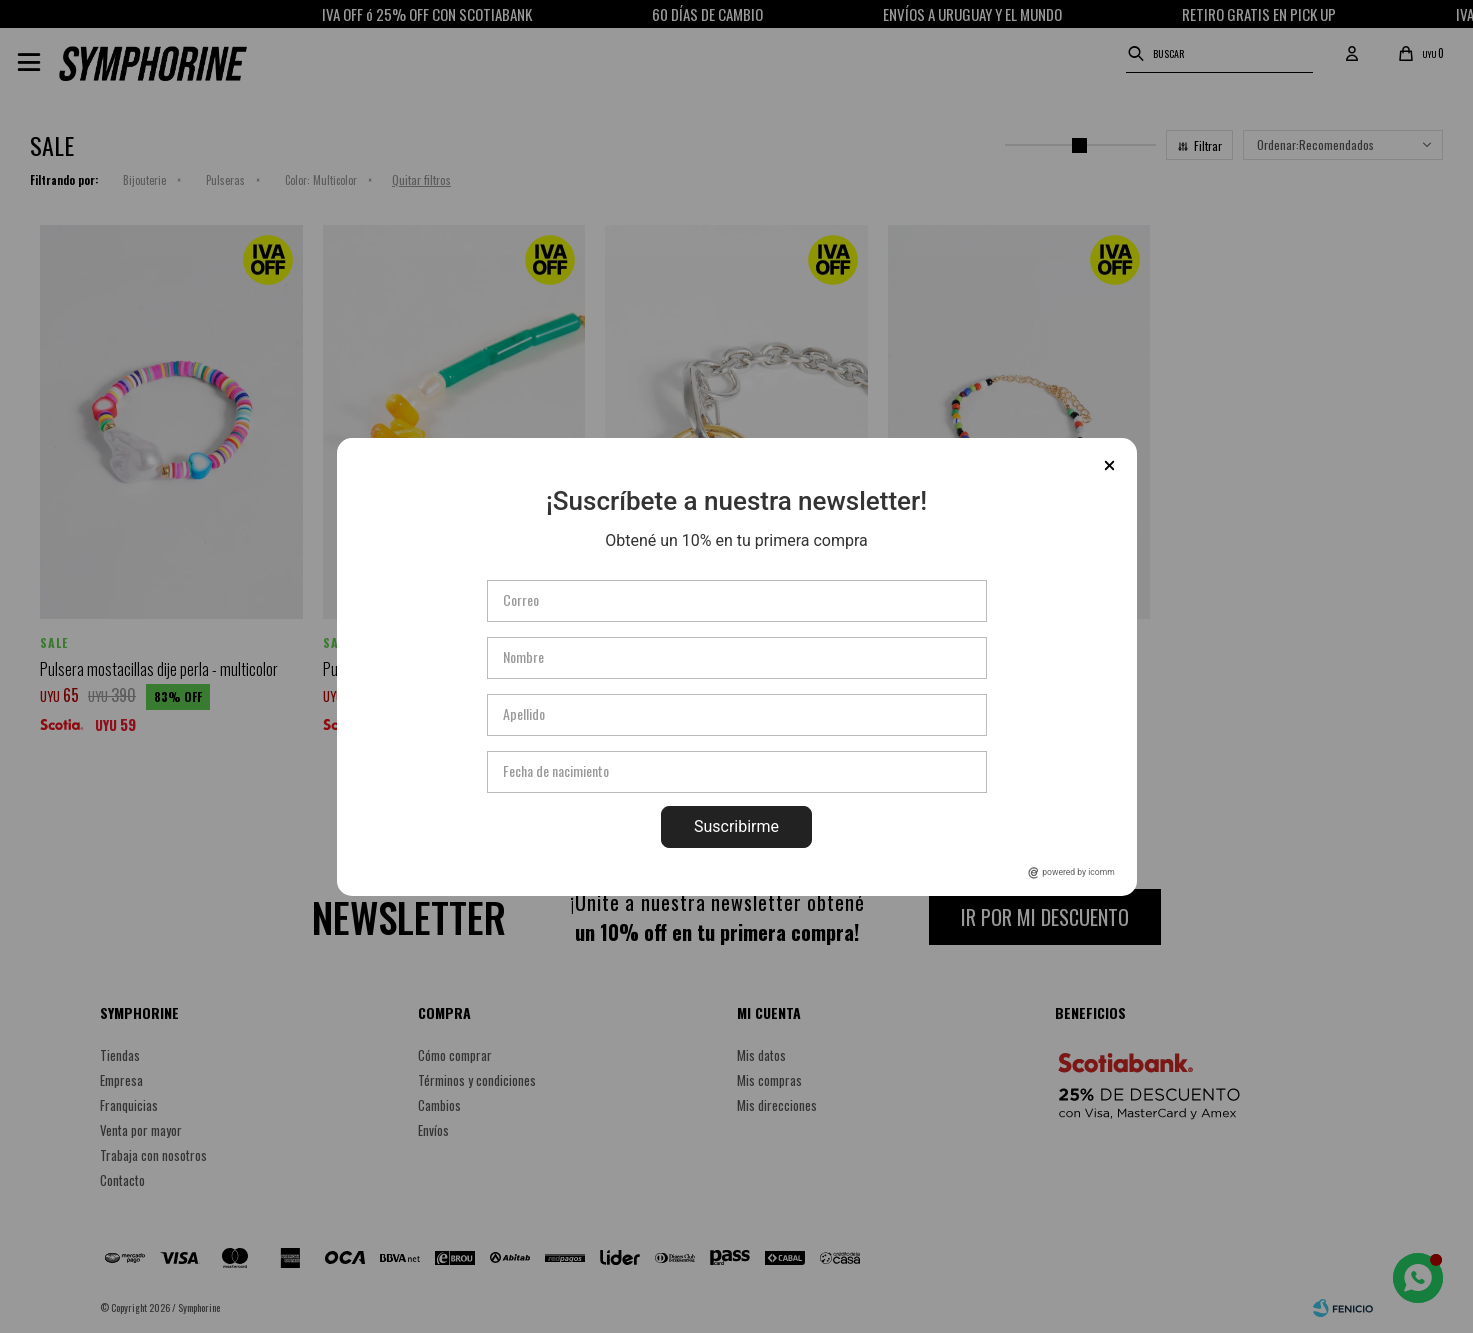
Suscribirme (736, 826)
